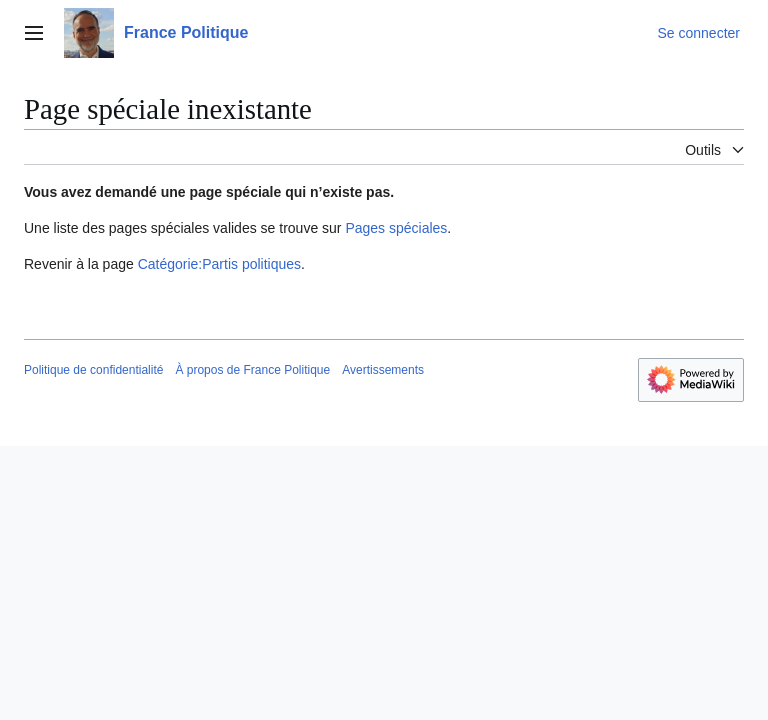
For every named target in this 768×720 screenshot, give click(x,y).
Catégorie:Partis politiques (219, 264)
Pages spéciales (396, 228)
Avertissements (383, 370)
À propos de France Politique (252, 370)
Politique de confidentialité (93, 370)
